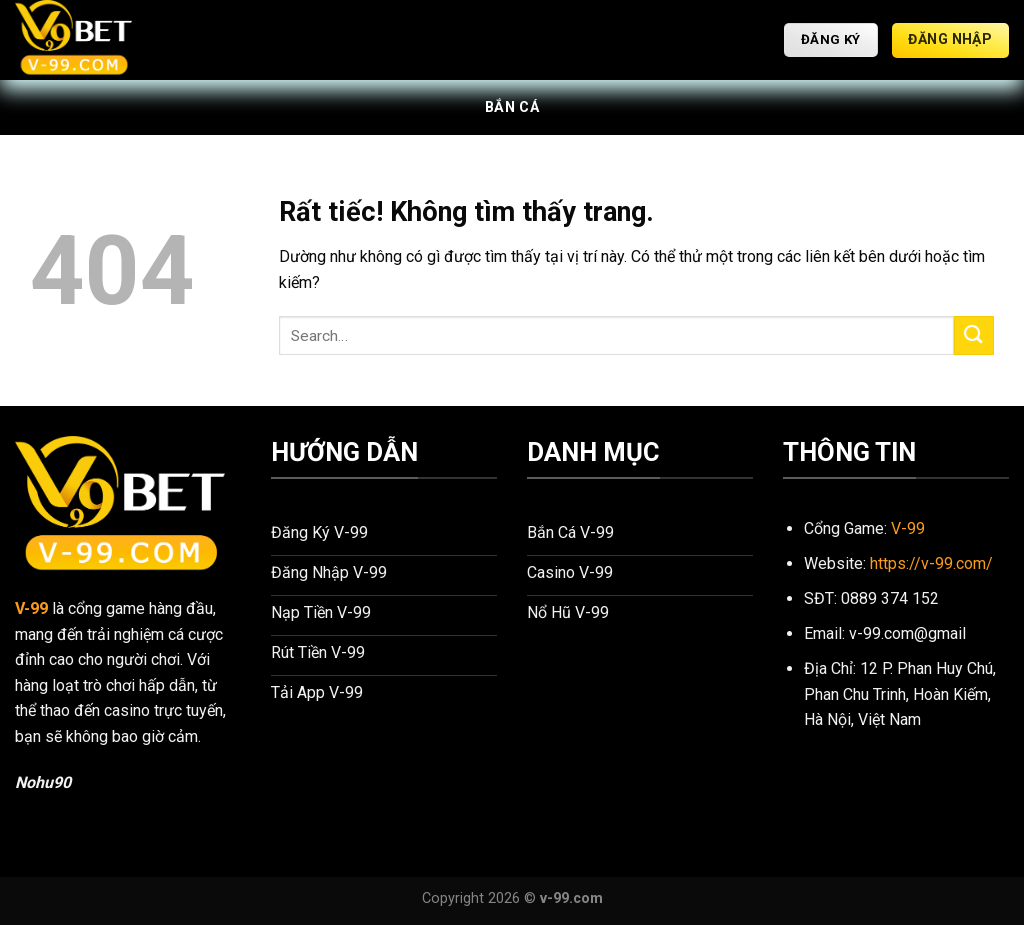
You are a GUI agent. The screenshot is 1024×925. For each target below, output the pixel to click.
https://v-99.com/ (931, 563)
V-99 (31, 608)
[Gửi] (974, 335)
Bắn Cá (512, 107)
